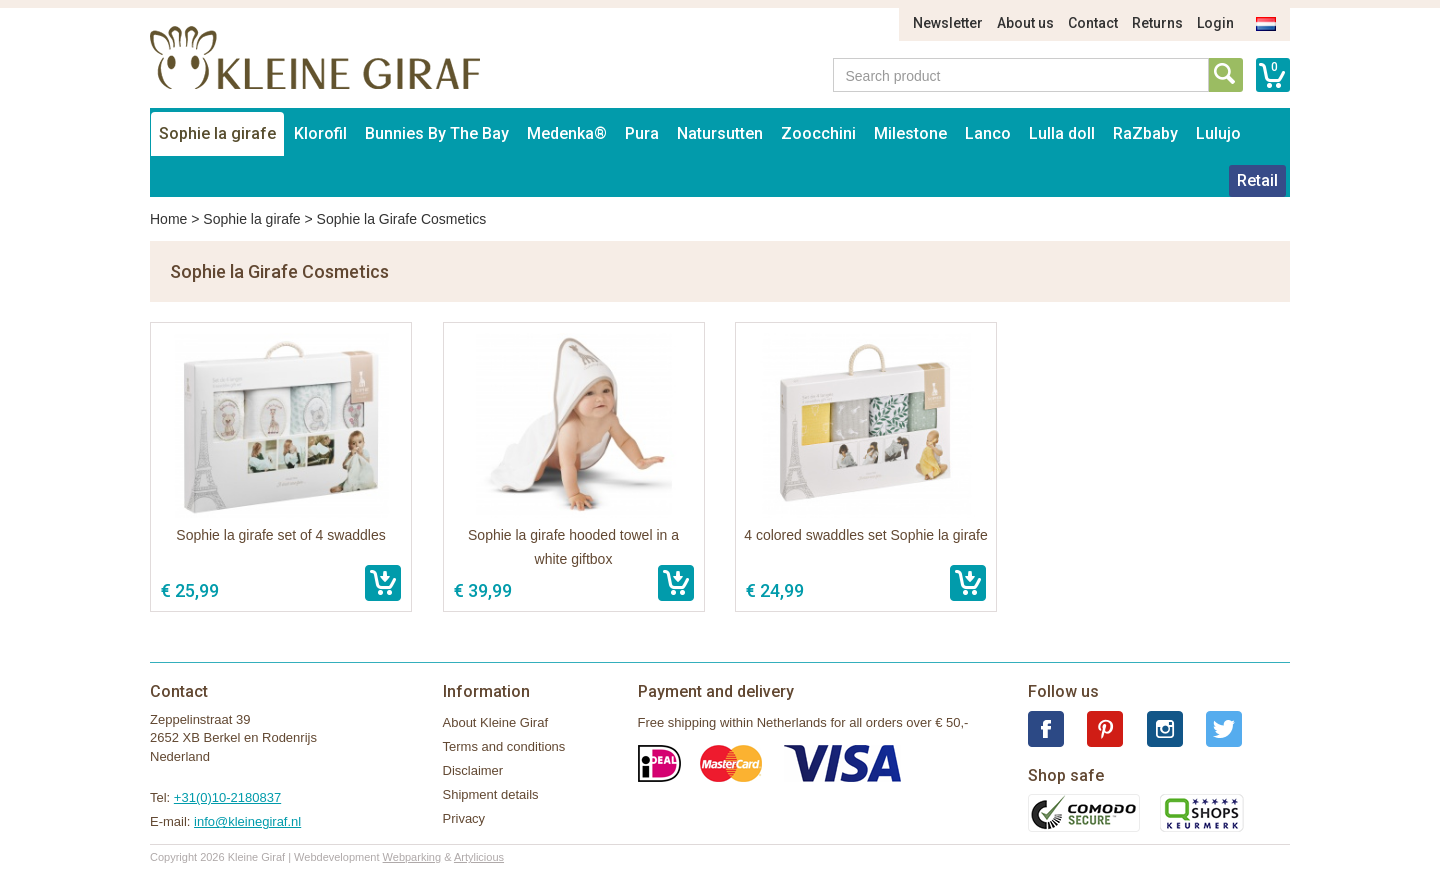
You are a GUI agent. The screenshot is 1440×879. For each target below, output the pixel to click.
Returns (1157, 23)
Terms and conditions (504, 746)
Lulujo (1218, 133)
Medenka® (567, 133)
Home (168, 219)
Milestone (910, 133)
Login (1215, 23)
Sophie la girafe (217, 133)
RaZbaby (1145, 133)
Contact (1093, 23)
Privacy (464, 818)
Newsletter (948, 23)
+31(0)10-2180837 (227, 797)
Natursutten (720, 133)
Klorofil (320, 133)
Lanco (988, 133)
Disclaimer (473, 770)
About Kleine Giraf (496, 722)
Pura (642, 133)
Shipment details (491, 794)
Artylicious (479, 857)
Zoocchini (818, 133)
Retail (1257, 180)
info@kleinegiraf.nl (247, 821)
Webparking (412, 857)
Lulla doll (1062, 133)
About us (1025, 23)
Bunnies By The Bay (437, 133)
